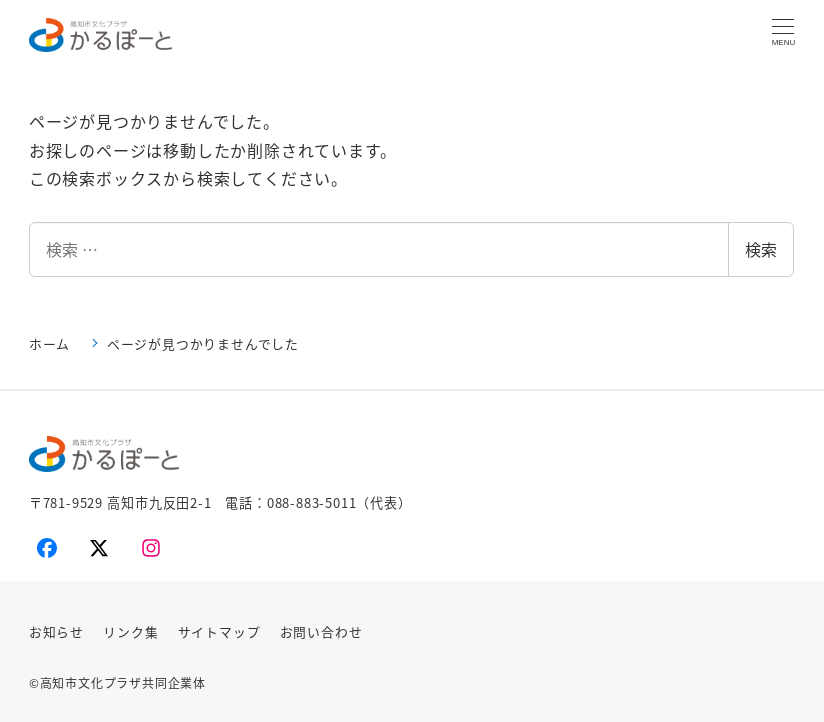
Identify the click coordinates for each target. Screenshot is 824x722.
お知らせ (56, 631)
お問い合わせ (321, 631)
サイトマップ (219, 631)
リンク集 (130, 631)
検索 (761, 249)
